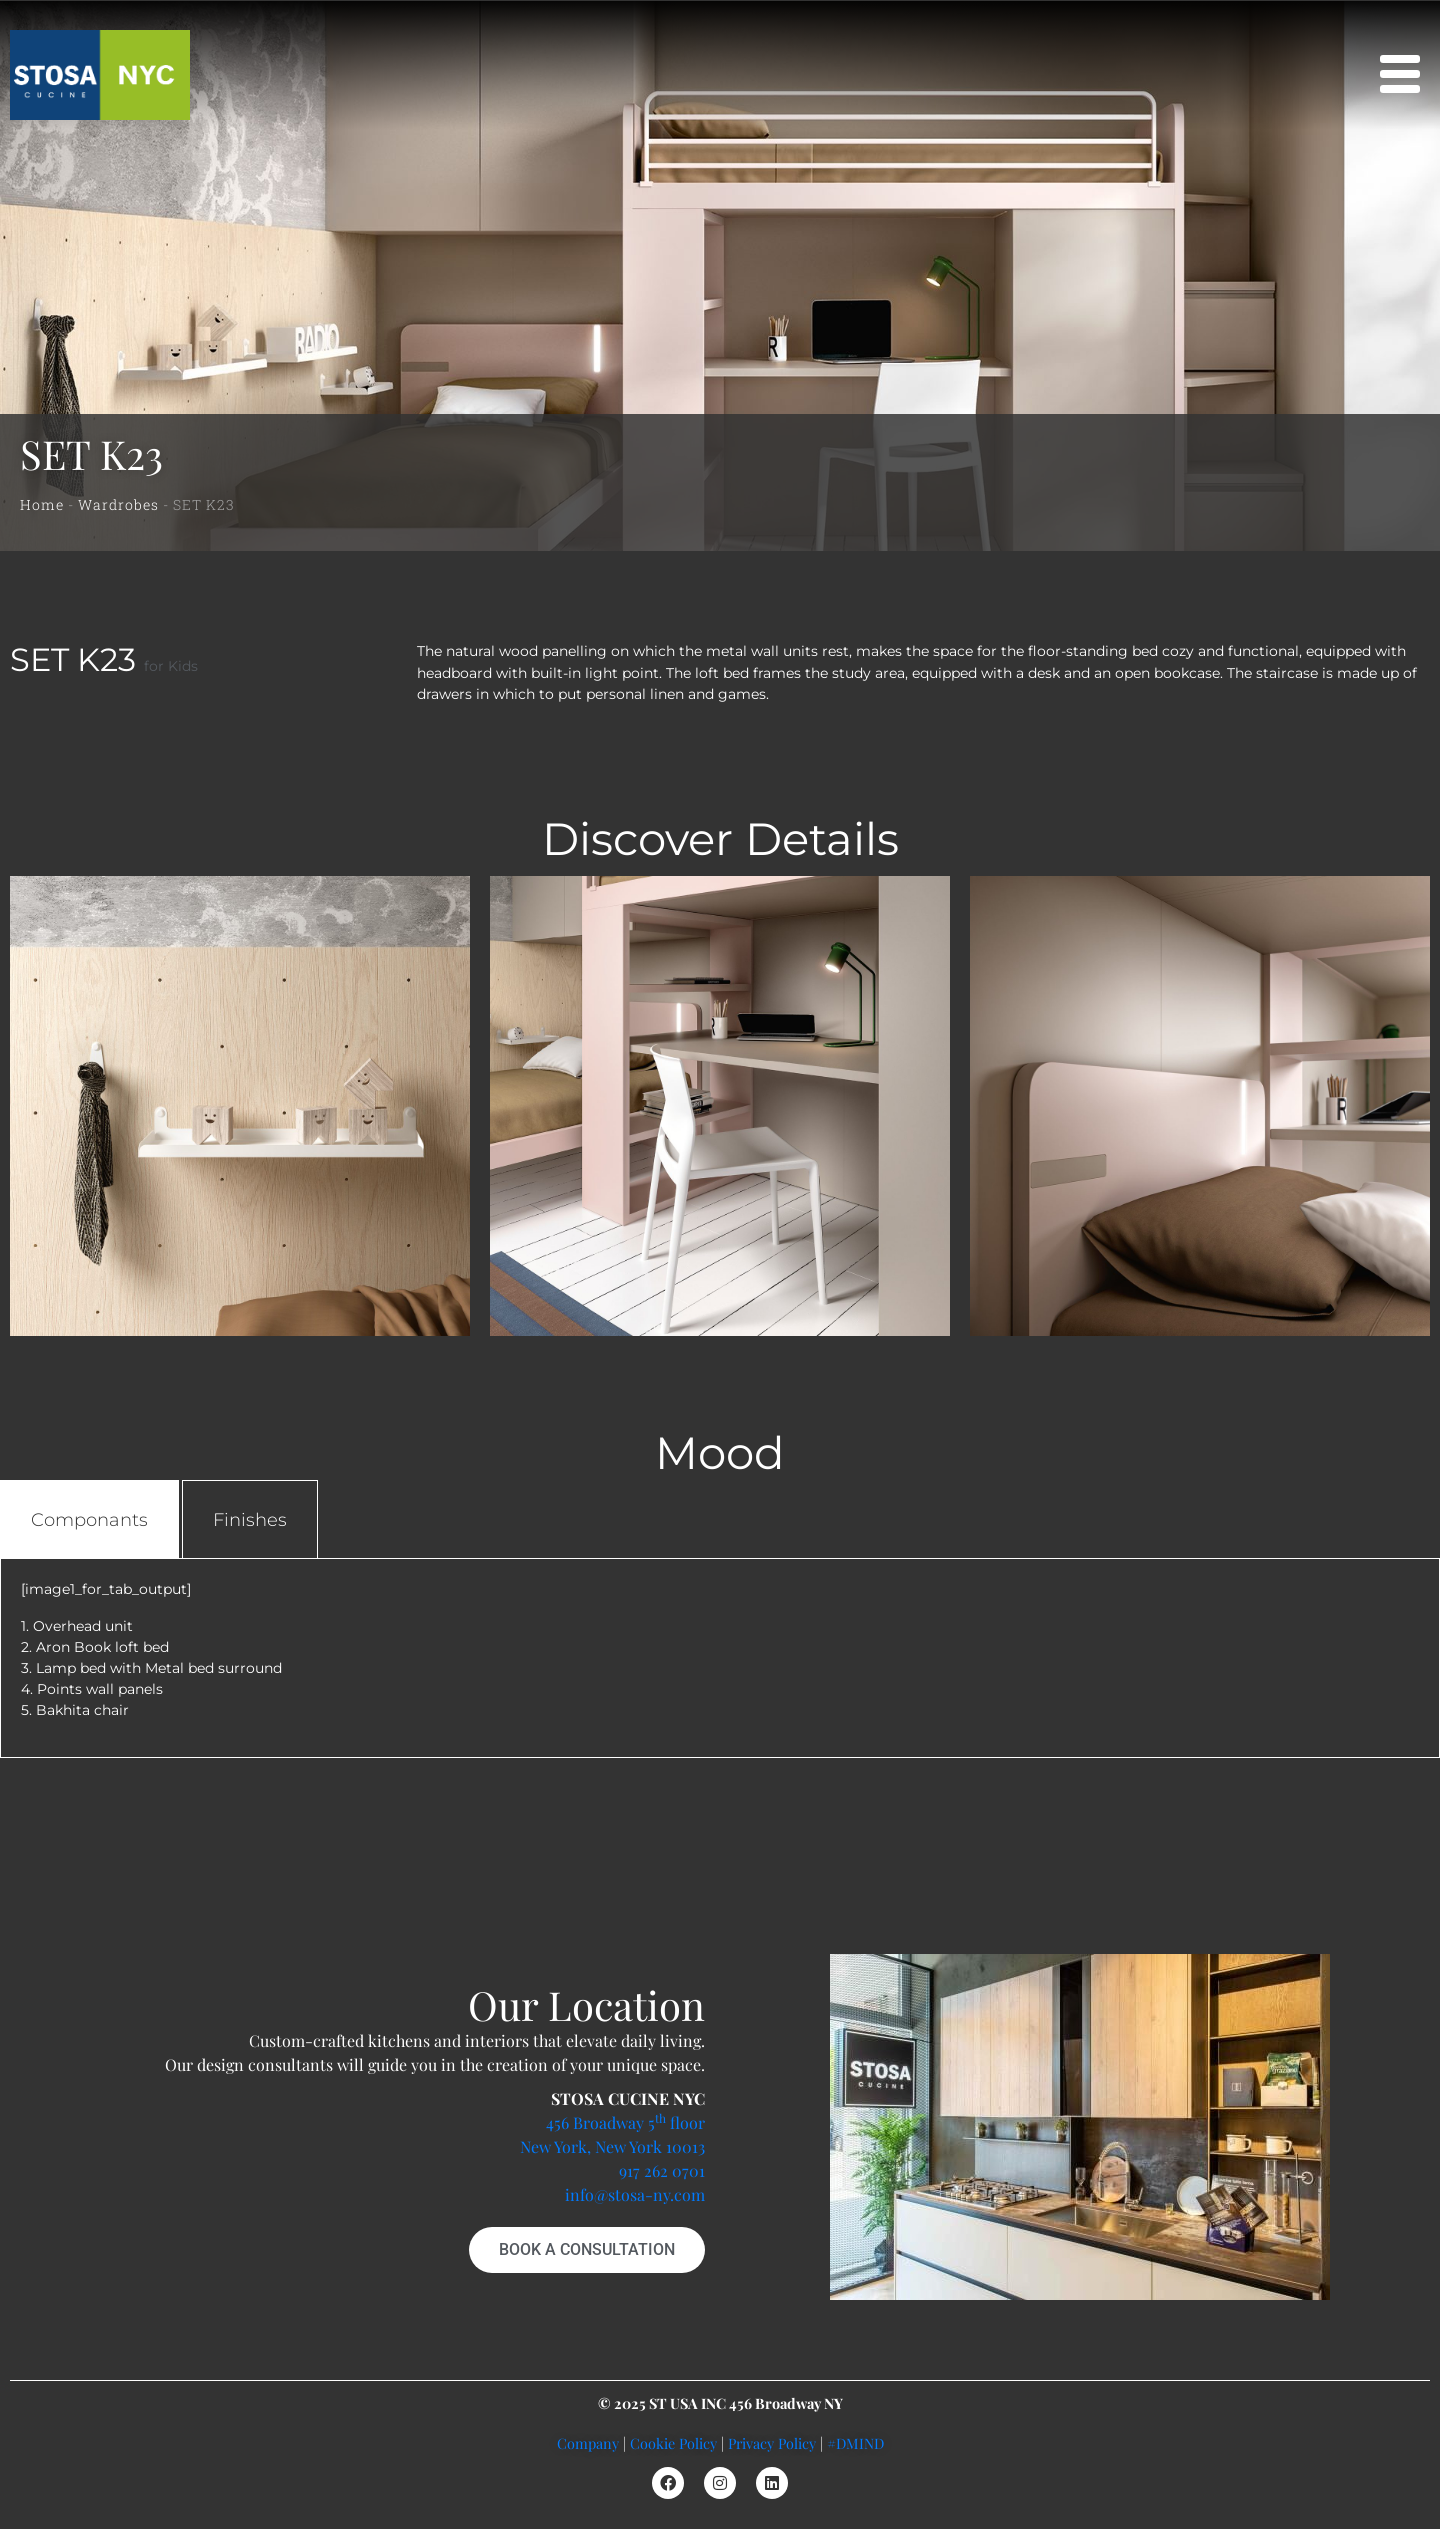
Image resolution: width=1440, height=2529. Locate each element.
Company (588, 2443)
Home (42, 504)
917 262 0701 (662, 2170)
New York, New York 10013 (612, 2146)
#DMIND (855, 2443)
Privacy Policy (772, 2443)
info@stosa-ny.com (635, 2194)
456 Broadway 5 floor (625, 2122)
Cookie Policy (673, 2443)
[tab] (89, 1519)
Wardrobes (118, 504)
